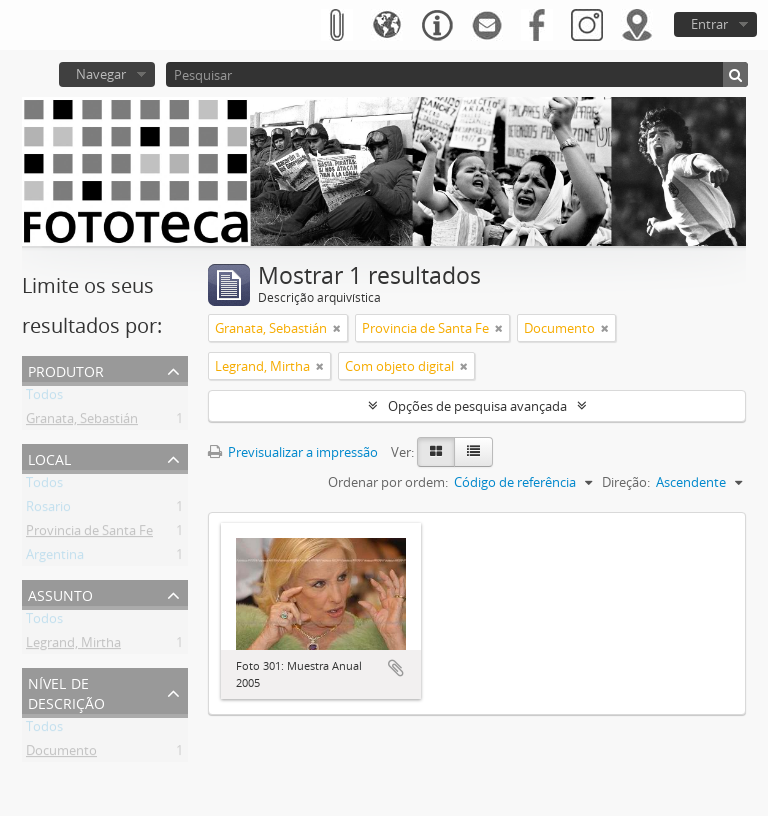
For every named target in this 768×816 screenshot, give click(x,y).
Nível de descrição (66, 691)
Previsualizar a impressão (293, 452)
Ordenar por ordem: (388, 482)
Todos (44, 398)
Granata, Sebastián (82, 422)
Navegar (101, 74)
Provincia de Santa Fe (89, 534)
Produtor (66, 369)
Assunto (60, 593)
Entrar (709, 24)
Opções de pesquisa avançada (477, 406)
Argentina (55, 558)
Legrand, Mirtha (73, 646)
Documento (61, 754)
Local (49, 457)
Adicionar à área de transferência (396, 668)
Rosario (48, 510)
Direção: (626, 482)
